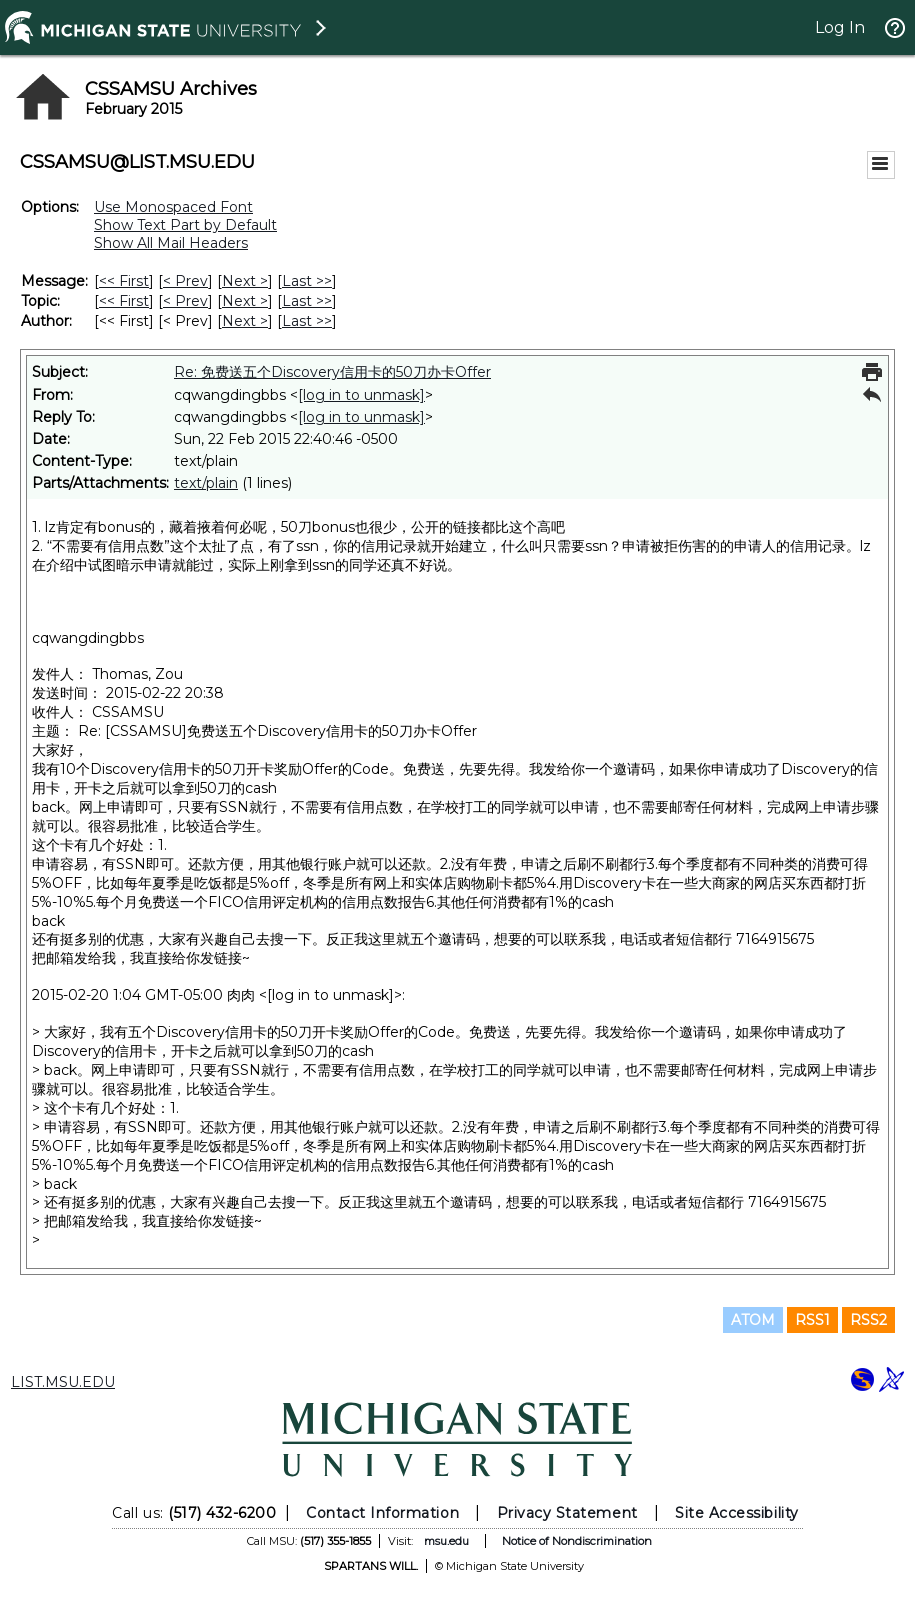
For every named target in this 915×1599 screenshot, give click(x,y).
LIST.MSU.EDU (63, 1382)
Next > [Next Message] (245, 281)
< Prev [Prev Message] (185, 281)
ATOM (753, 1320)
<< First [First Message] (124, 281)
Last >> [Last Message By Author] (307, 321)
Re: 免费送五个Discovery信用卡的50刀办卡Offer (332, 372)
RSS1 (812, 1320)
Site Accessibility (737, 1513)
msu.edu (446, 1541)
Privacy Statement (567, 1513)
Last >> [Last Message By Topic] (307, 301)
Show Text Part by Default (185, 225)
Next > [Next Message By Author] (245, 321)
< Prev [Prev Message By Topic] (185, 301)
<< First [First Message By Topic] (124, 301)
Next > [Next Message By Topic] (245, 301)
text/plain (206, 483)
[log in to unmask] (361, 395)
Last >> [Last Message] (307, 281)
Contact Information (382, 1513)
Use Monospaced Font (173, 207)
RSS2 (868, 1320)
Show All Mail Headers (171, 243)
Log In (840, 27)
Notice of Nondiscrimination (577, 1541)
